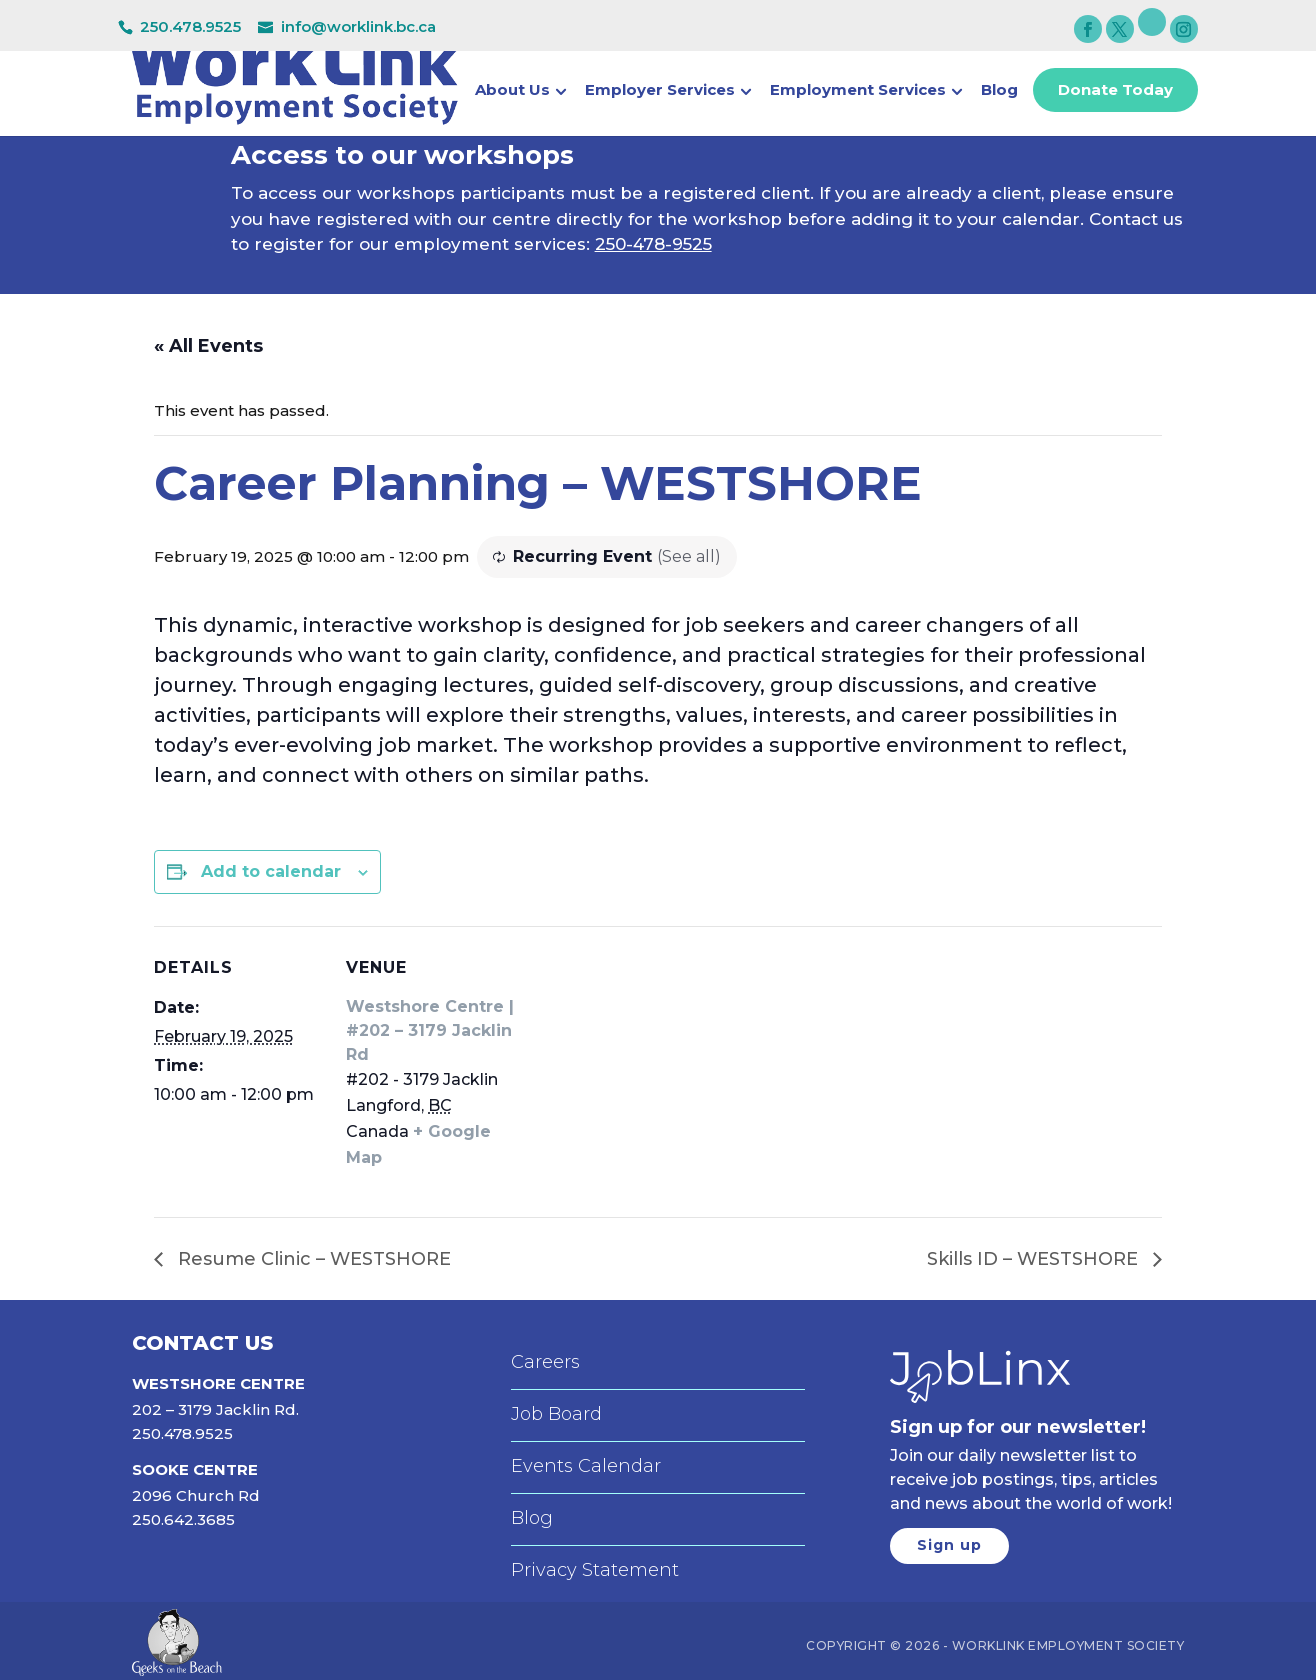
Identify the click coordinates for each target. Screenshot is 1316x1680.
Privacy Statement (595, 1570)
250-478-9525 (653, 244)
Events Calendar (586, 1466)
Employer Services (660, 92)
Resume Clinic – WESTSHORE (312, 1259)
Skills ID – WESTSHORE (1035, 1259)
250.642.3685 (183, 1519)
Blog (999, 92)
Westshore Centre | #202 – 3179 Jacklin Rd (430, 1030)
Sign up (949, 1545)
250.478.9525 (190, 26)
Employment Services (858, 92)
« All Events (208, 346)
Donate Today (1115, 90)
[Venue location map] (643, 1064)
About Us (512, 92)
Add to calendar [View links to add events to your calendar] (271, 871)
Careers (545, 1362)
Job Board (556, 1414)
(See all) (689, 556)
